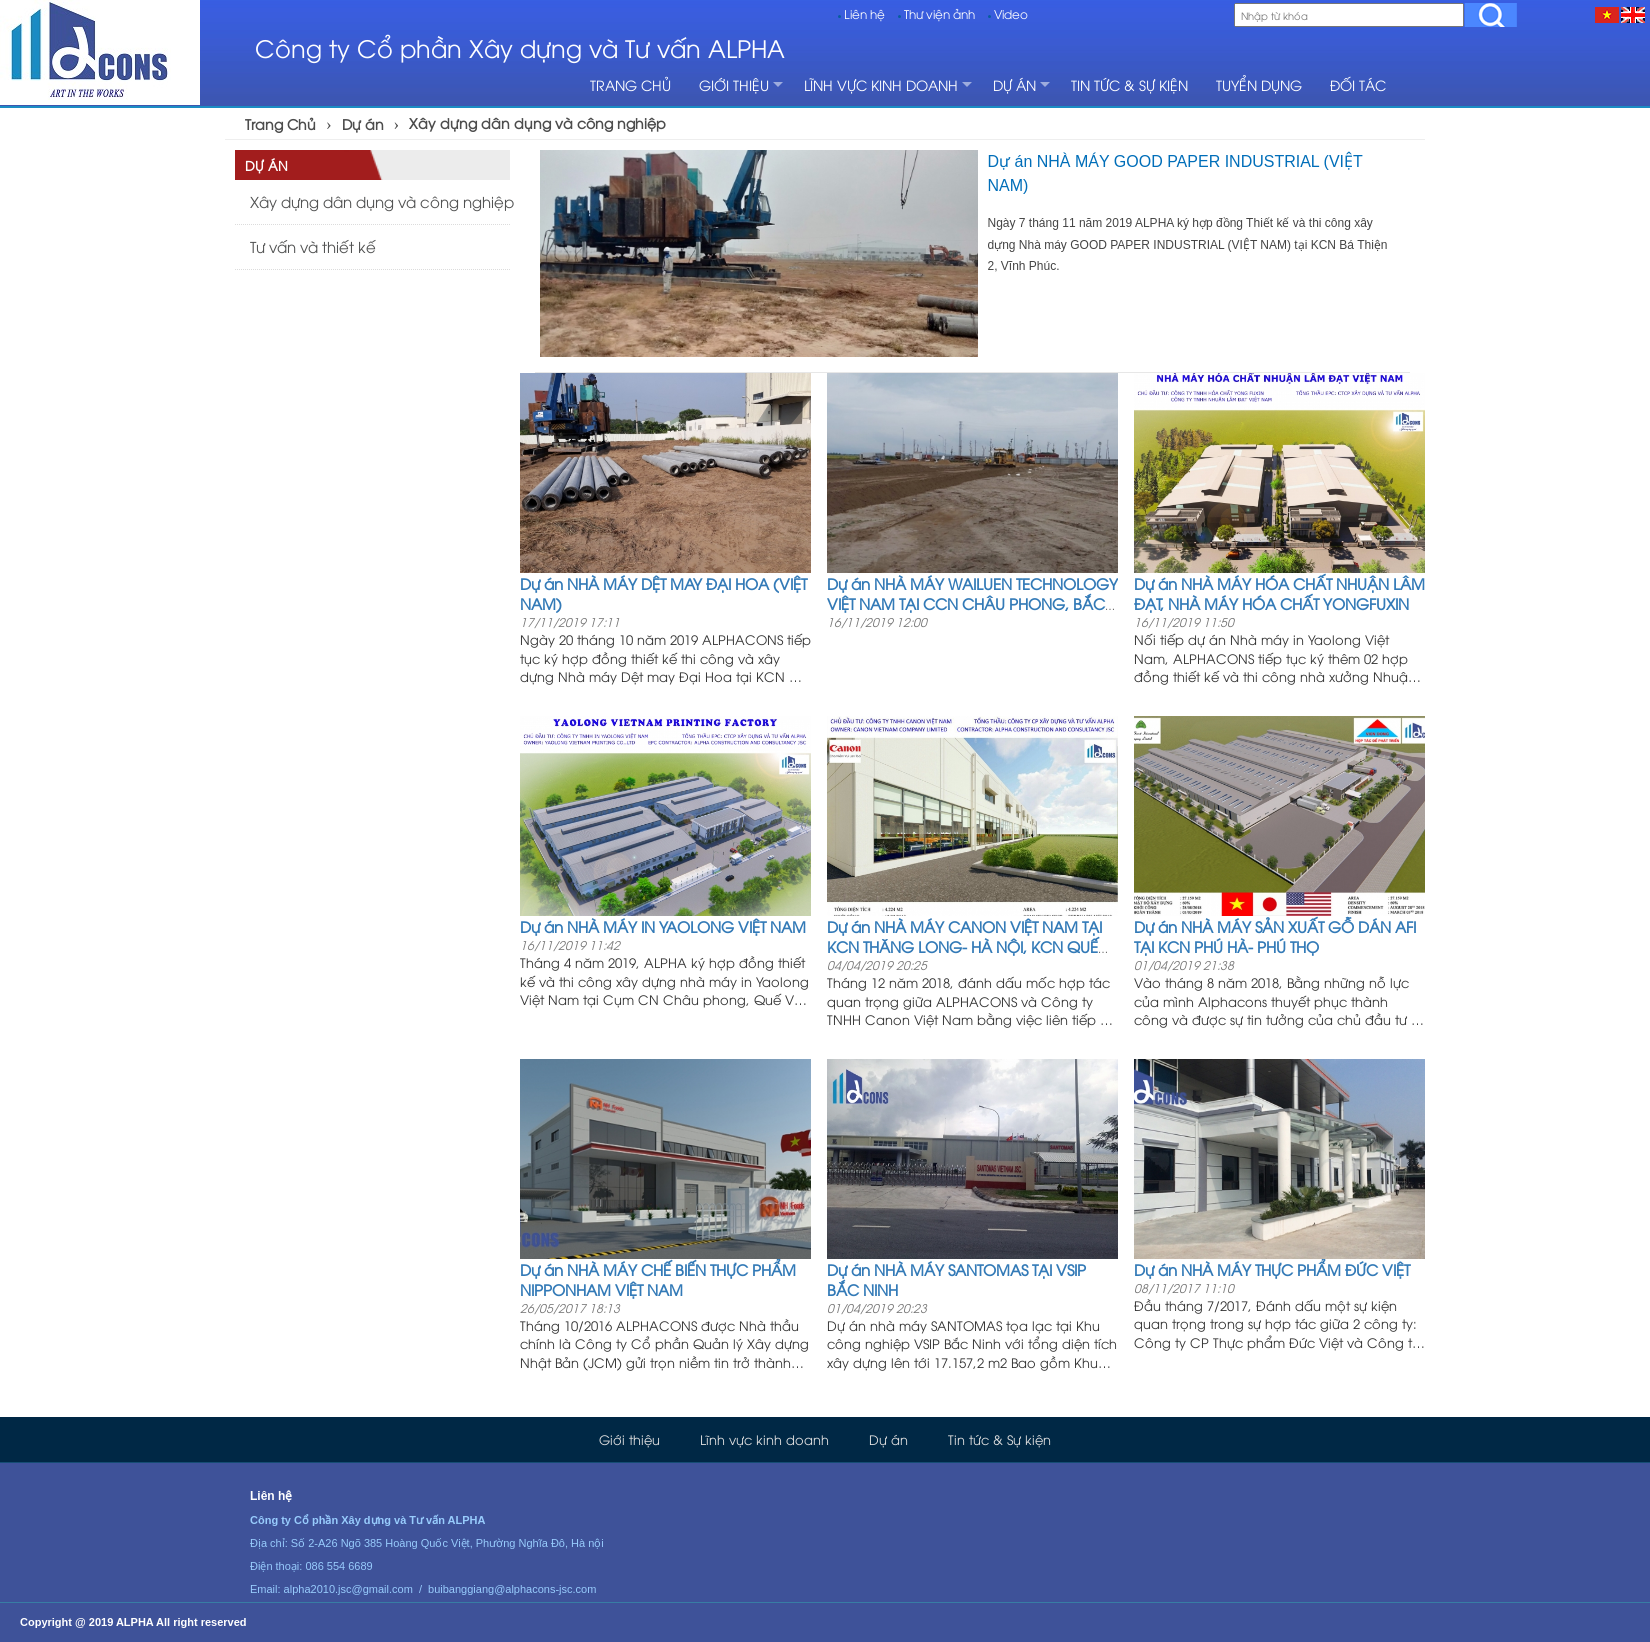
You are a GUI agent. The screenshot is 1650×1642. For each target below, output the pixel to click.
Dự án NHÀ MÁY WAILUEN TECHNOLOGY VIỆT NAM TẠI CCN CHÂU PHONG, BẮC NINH (972, 603)
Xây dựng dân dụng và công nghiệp (537, 122)
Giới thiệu (734, 84)
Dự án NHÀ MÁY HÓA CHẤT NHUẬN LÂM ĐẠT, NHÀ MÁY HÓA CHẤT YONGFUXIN (1279, 593)
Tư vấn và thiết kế (313, 246)
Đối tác (1358, 84)
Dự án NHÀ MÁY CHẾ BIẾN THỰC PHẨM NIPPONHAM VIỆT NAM (658, 1279)
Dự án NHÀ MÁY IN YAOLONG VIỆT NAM (663, 926)
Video (1011, 13)
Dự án (1014, 84)
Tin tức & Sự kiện (1129, 84)
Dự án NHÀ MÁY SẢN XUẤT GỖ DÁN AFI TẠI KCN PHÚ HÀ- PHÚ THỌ (1275, 936)
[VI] (1607, 14)
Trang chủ (630, 84)
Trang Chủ (280, 123)
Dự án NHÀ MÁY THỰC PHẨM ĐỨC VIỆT (1272, 1269)
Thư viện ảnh (939, 13)
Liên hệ (864, 13)
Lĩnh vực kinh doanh (881, 84)
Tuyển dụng (1259, 84)
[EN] (1633, 14)
